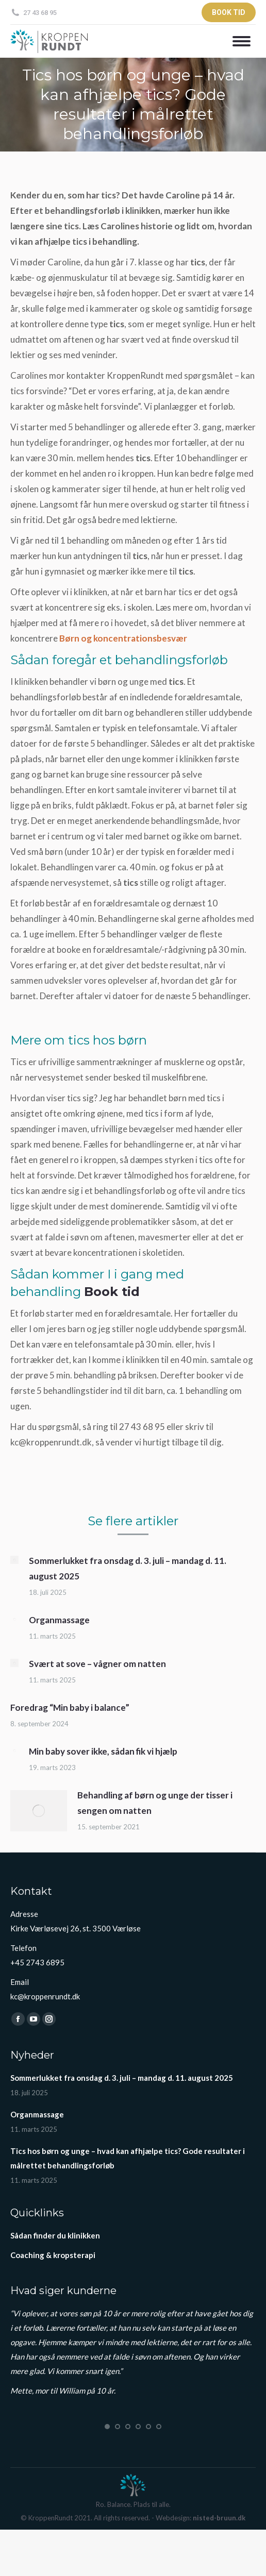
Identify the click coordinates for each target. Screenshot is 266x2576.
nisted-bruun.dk (219, 2518)
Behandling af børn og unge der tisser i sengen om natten (154, 1803)
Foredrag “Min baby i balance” (69, 1707)
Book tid (112, 1291)
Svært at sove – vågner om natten (97, 1663)
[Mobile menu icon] (239, 41)
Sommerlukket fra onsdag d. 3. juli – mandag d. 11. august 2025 (127, 1568)
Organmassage (59, 1619)
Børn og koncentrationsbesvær (123, 638)
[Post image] (14, 1560)
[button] (107, 2426)
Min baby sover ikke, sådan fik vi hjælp (103, 1751)
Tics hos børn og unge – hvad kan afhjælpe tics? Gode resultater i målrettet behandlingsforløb (127, 2158)
